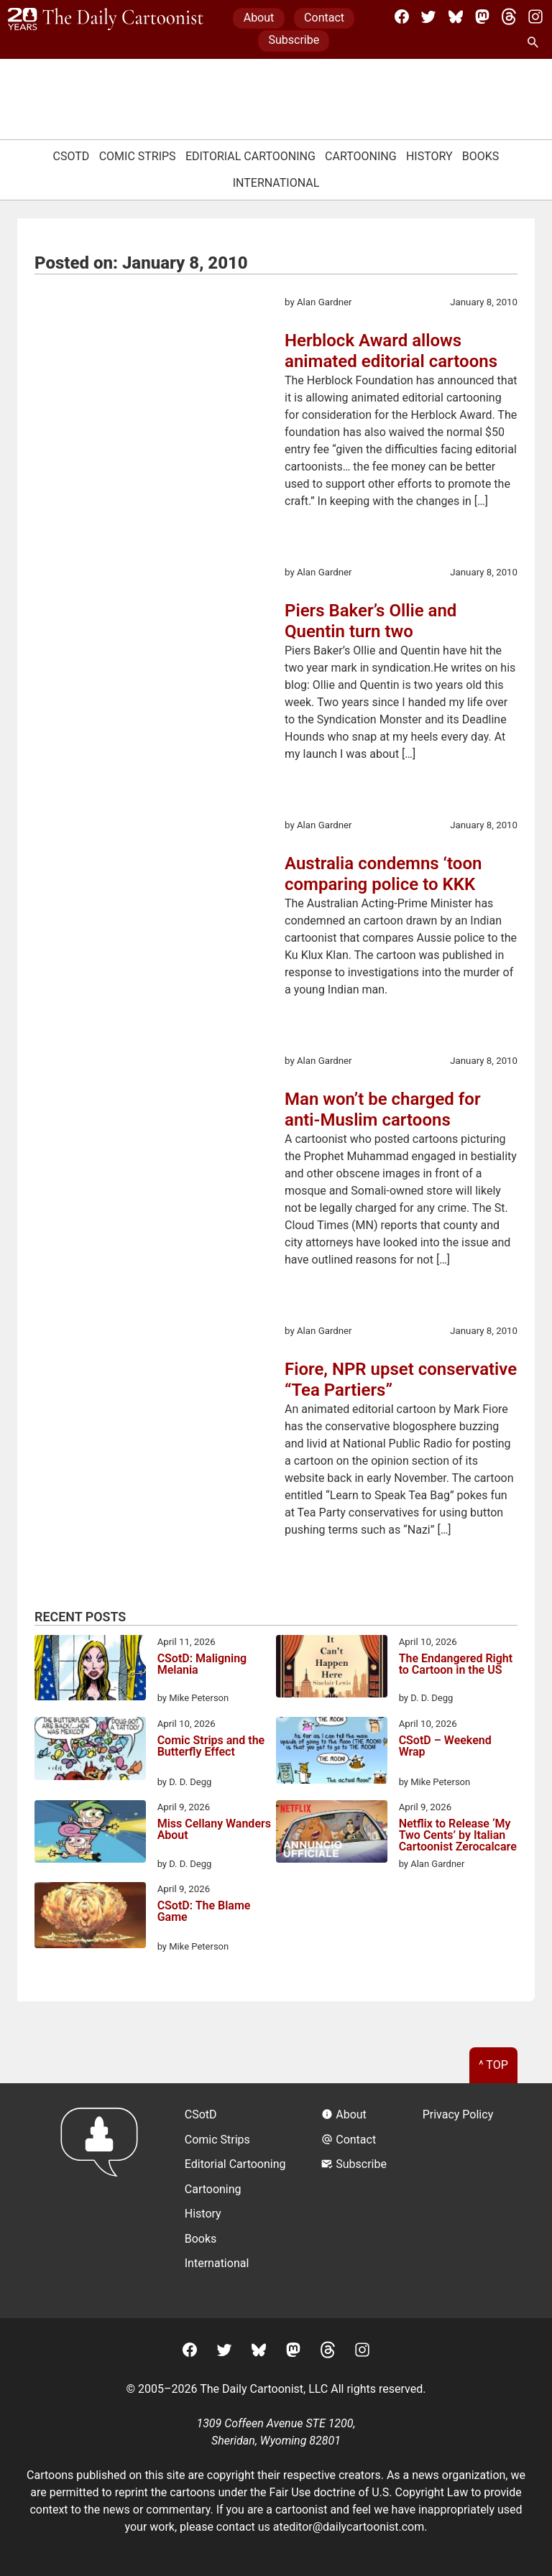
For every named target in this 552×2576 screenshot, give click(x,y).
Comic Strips (137, 156)
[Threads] (509, 16)
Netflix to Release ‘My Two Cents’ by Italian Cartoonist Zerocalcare (458, 1835)
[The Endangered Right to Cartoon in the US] (331, 1668)
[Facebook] (401, 16)
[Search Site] (535, 43)
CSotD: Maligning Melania (202, 1665)
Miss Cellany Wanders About (214, 1830)
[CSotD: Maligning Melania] (90, 1670)
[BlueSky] (455, 16)
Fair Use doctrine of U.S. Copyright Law (369, 2492)
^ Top (493, 2065)
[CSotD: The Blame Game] (90, 1917)
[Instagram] (535, 16)
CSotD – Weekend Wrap (445, 1747)
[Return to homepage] (104, 2200)
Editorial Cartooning (250, 156)
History (429, 156)
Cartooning (361, 156)
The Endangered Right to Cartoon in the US (456, 1665)
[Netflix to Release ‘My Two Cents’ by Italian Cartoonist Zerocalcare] (331, 1834)
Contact (324, 17)
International (276, 183)
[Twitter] (428, 16)
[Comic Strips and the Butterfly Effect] (90, 1751)
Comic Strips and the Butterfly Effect (211, 1747)
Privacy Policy (458, 2114)
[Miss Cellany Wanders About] (90, 1834)
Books (481, 156)
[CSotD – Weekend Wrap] (331, 1753)
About (259, 17)
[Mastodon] (482, 16)
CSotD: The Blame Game (204, 1912)
